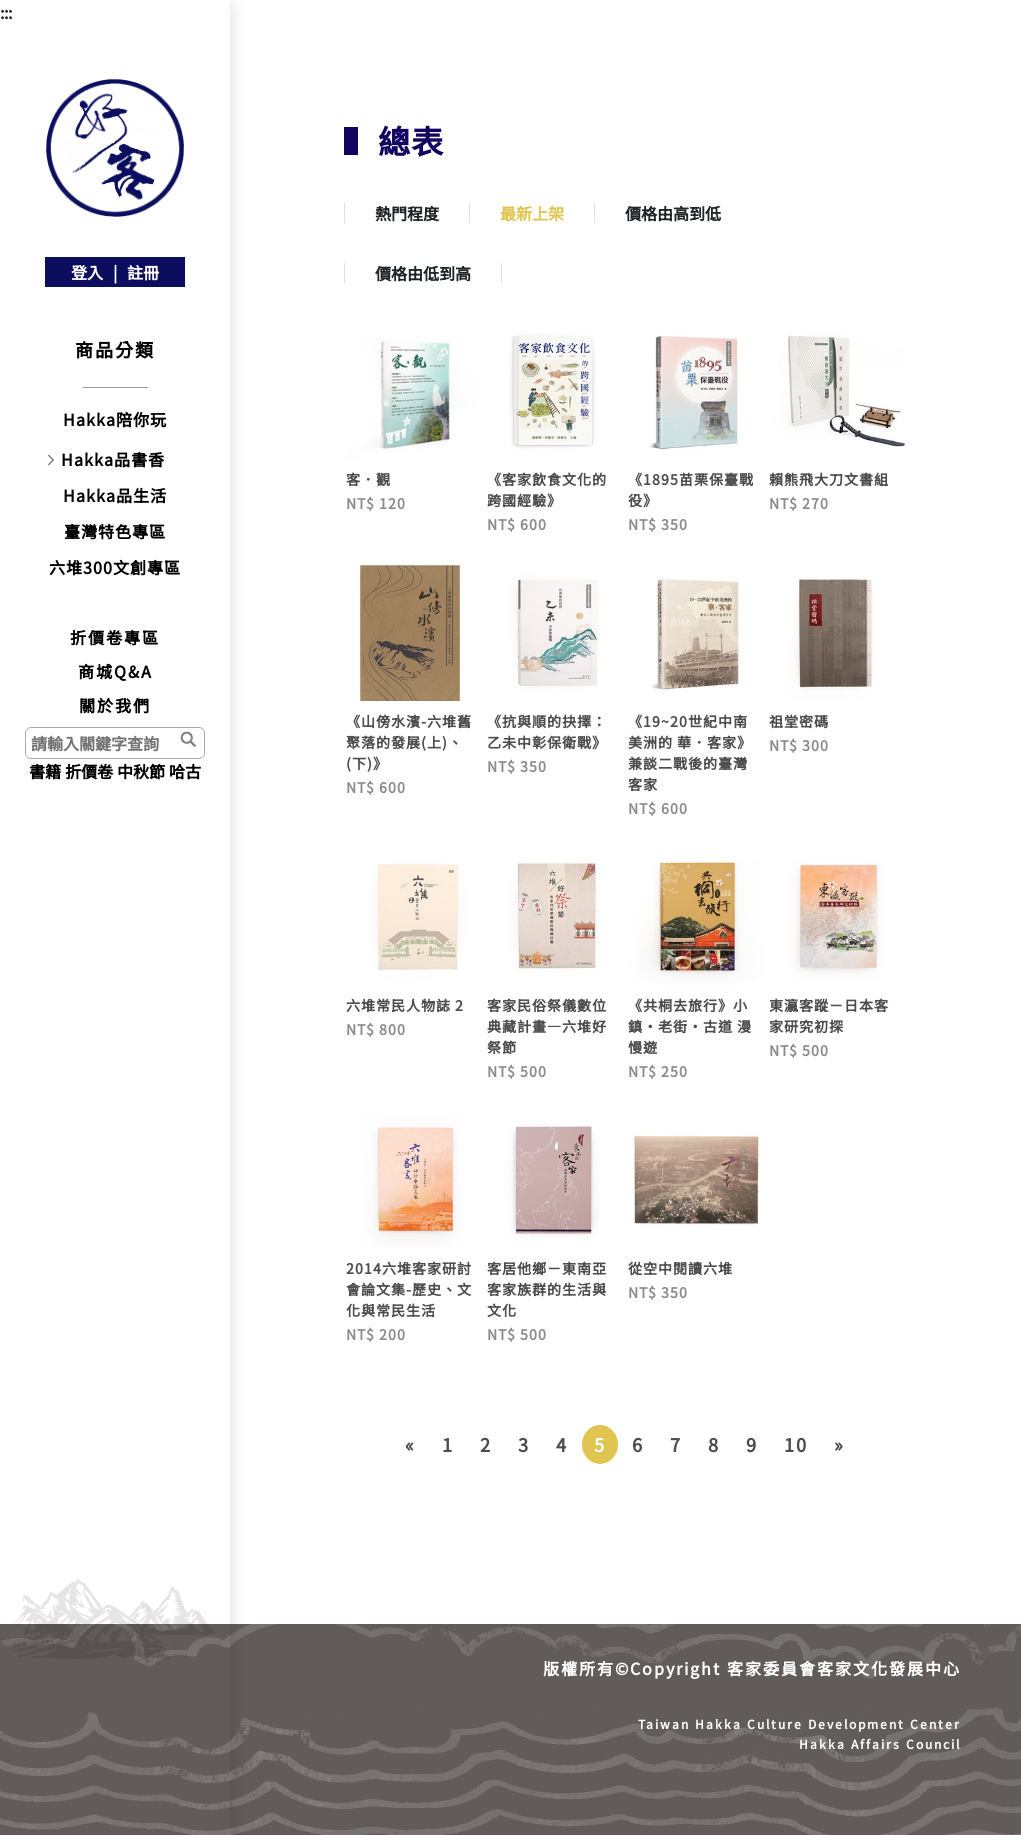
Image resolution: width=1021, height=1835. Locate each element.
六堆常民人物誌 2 (405, 1005)
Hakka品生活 (115, 495)
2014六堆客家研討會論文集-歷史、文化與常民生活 (409, 1289)
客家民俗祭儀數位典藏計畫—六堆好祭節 (547, 1026)
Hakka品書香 (113, 459)
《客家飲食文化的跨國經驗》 (547, 489)
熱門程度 (407, 213)
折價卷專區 (115, 637)
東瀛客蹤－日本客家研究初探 (829, 1015)
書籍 (45, 771)
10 (796, 1444)
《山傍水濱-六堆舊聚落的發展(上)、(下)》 (409, 742)
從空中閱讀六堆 (680, 1268)
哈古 (185, 771)
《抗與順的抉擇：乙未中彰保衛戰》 (547, 731)
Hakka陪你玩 (115, 419)
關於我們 (115, 705)
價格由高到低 (673, 213)
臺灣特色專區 (115, 531)
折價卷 (89, 771)
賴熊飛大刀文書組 (829, 479)
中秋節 (141, 771)
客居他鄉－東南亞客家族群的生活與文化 (547, 1289)
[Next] (839, 1444)
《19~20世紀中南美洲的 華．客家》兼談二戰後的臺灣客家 (690, 752)
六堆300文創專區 (115, 567)
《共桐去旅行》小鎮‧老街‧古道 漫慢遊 (690, 1026)
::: (6, 12)
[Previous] (410, 1444)
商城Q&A (115, 671)
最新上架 (532, 213)
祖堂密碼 (799, 721)
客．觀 (368, 479)
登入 (87, 272)
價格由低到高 (423, 273)
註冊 (143, 272)
